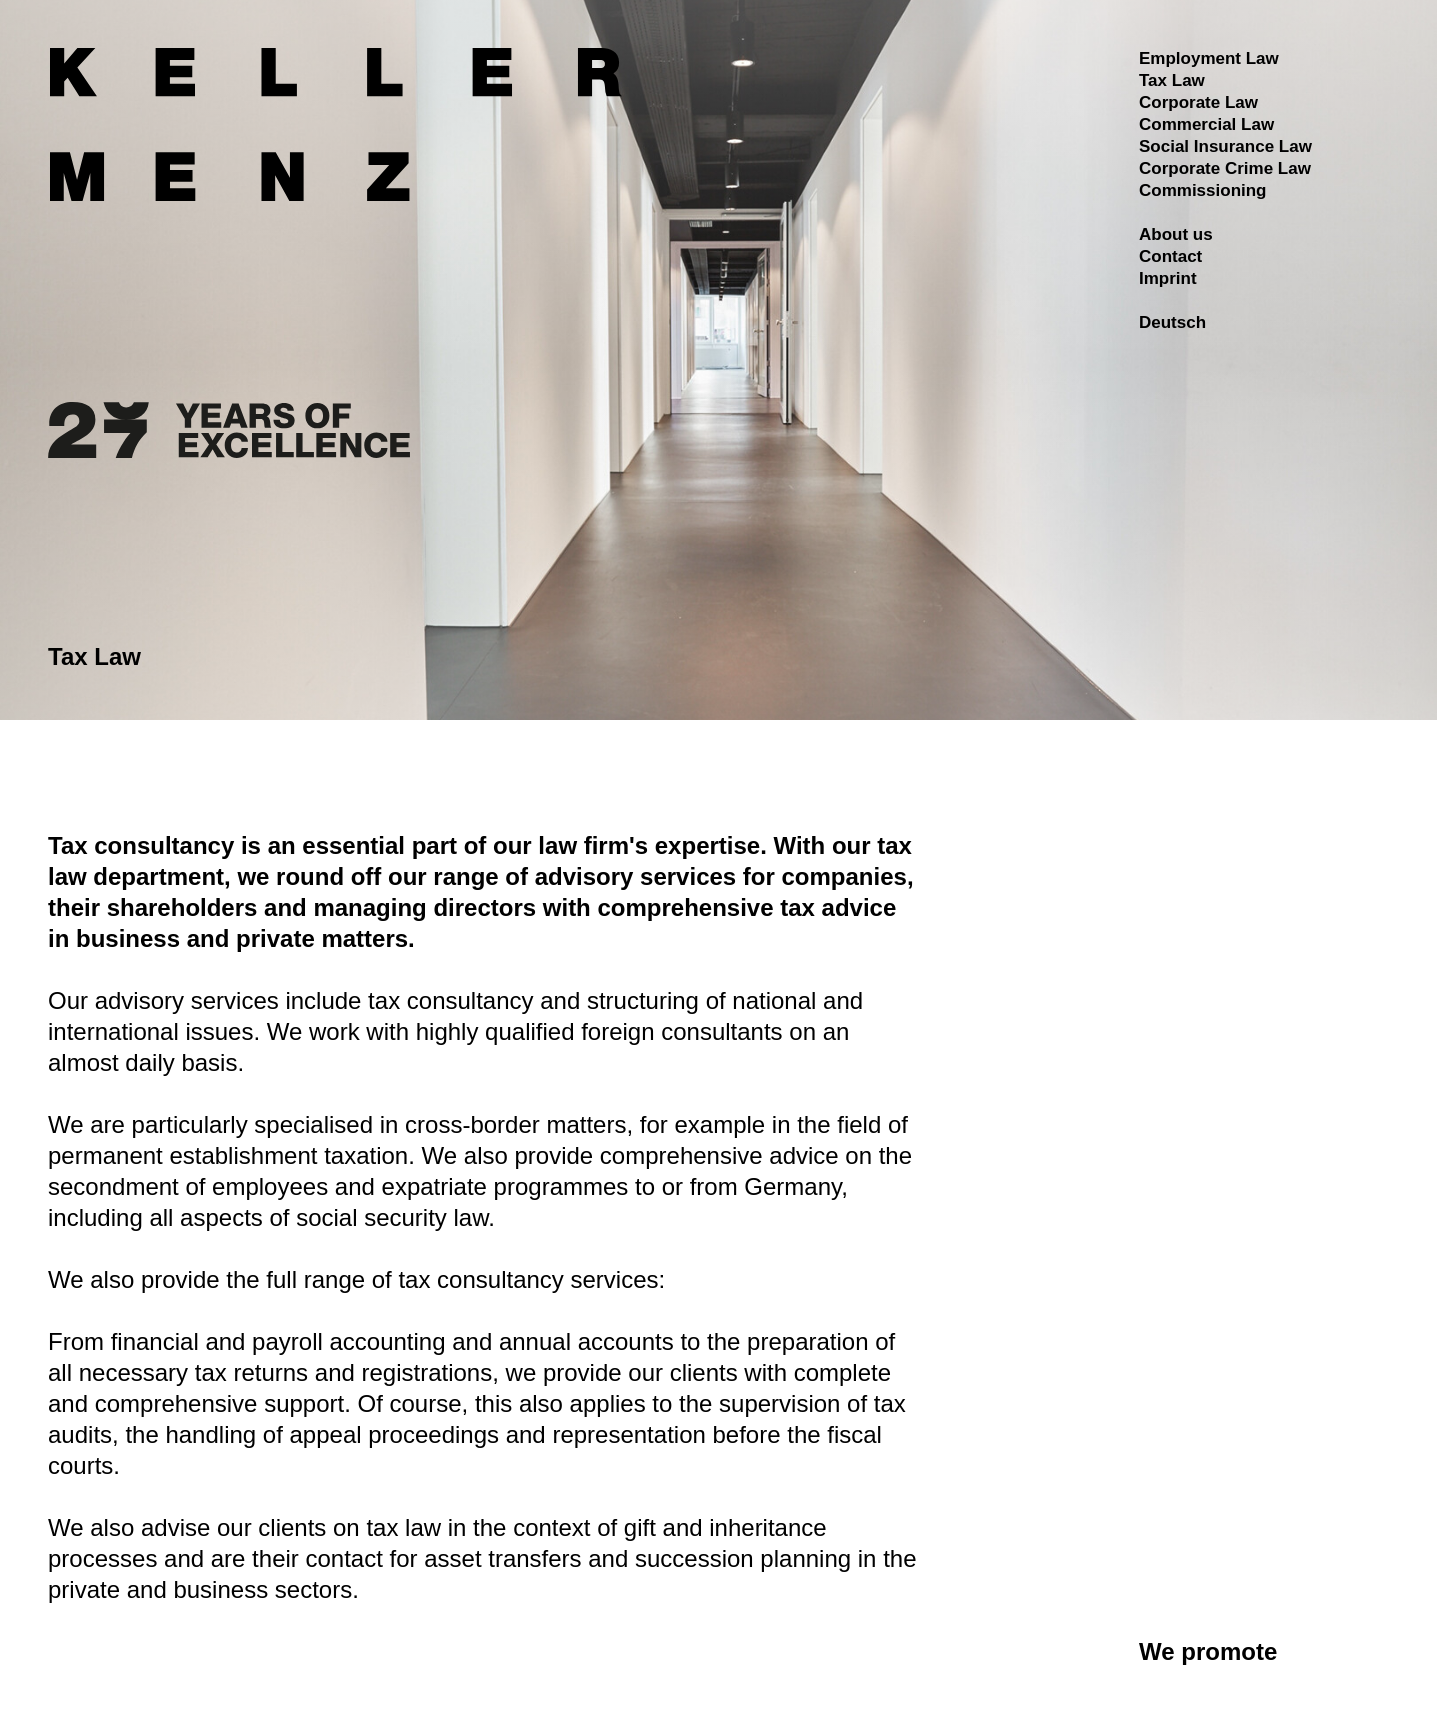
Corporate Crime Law (1225, 168)
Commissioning (1203, 190)
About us (1176, 234)
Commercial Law (1206, 124)
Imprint (1168, 278)
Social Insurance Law (1225, 146)
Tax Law (1172, 80)
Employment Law (1209, 58)
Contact (1170, 256)
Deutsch (1172, 322)
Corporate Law (1198, 102)
